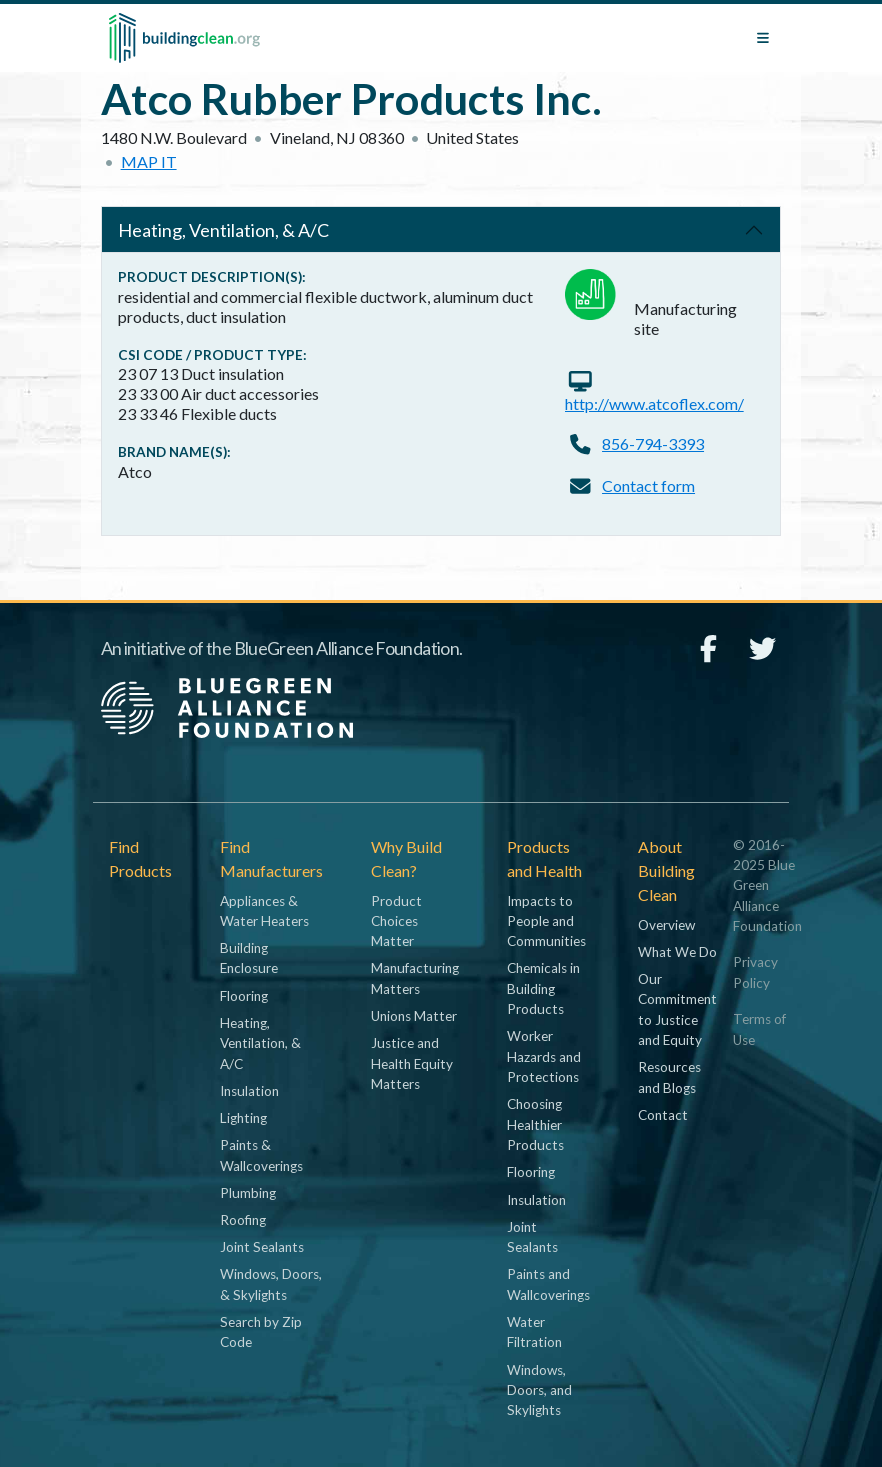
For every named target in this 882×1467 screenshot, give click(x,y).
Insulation (249, 1091)
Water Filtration (534, 1332)
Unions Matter (414, 1016)
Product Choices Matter (396, 921)
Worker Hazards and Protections (544, 1056)
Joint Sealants (262, 1247)
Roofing (243, 1220)
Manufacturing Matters (415, 978)
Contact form (648, 485)
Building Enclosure (249, 958)
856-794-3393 (653, 443)
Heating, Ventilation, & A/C (223, 230)
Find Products (140, 858)
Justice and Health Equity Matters (412, 1063)
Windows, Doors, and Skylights (539, 1390)
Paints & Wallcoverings (261, 1155)
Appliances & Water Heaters (264, 911)
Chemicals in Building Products (543, 988)
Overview (666, 925)
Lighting (243, 1118)
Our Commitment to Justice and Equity (677, 1009)
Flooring (244, 996)
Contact (663, 1115)
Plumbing (248, 1193)
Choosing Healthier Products (535, 1124)
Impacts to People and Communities (546, 921)
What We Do (677, 952)
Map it (149, 161)
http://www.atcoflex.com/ (654, 403)
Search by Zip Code (261, 1332)
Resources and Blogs (669, 1077)
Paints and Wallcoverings (548, 1284)
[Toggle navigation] (763, 38)
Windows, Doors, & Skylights (271, 1284)
